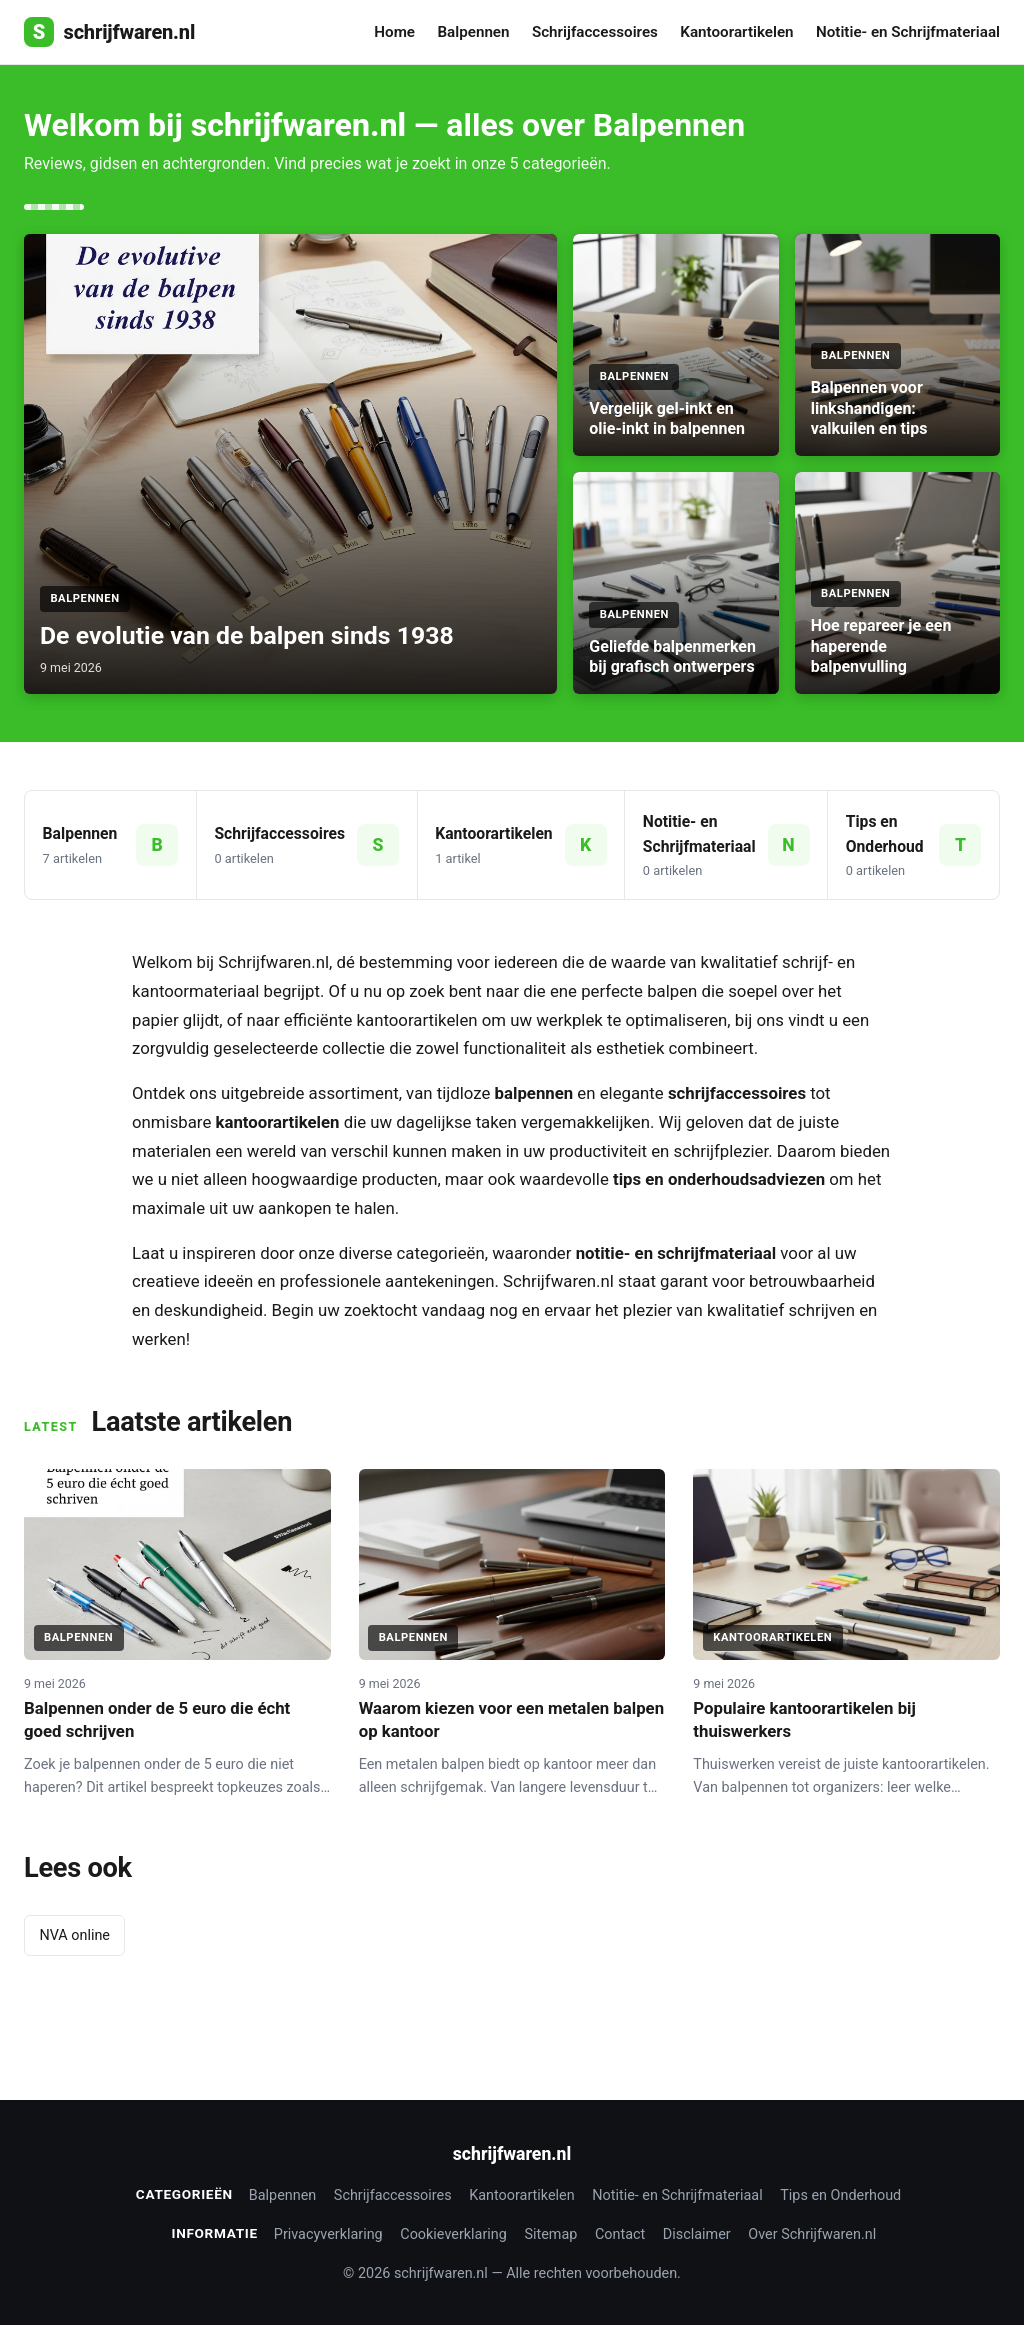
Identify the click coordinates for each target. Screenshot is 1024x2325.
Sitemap (550, 2234)
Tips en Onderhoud (840, 2195)
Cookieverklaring (453, 2234)
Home (394, 32)
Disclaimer (697, 2234)
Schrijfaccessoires (595, 32)
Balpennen (473, 32)
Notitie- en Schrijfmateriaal (908, 32)
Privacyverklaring (328, 2234)
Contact (620, 2234)
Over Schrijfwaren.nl (812, 2234)
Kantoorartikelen (736, 32)
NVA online (74, 1935)
